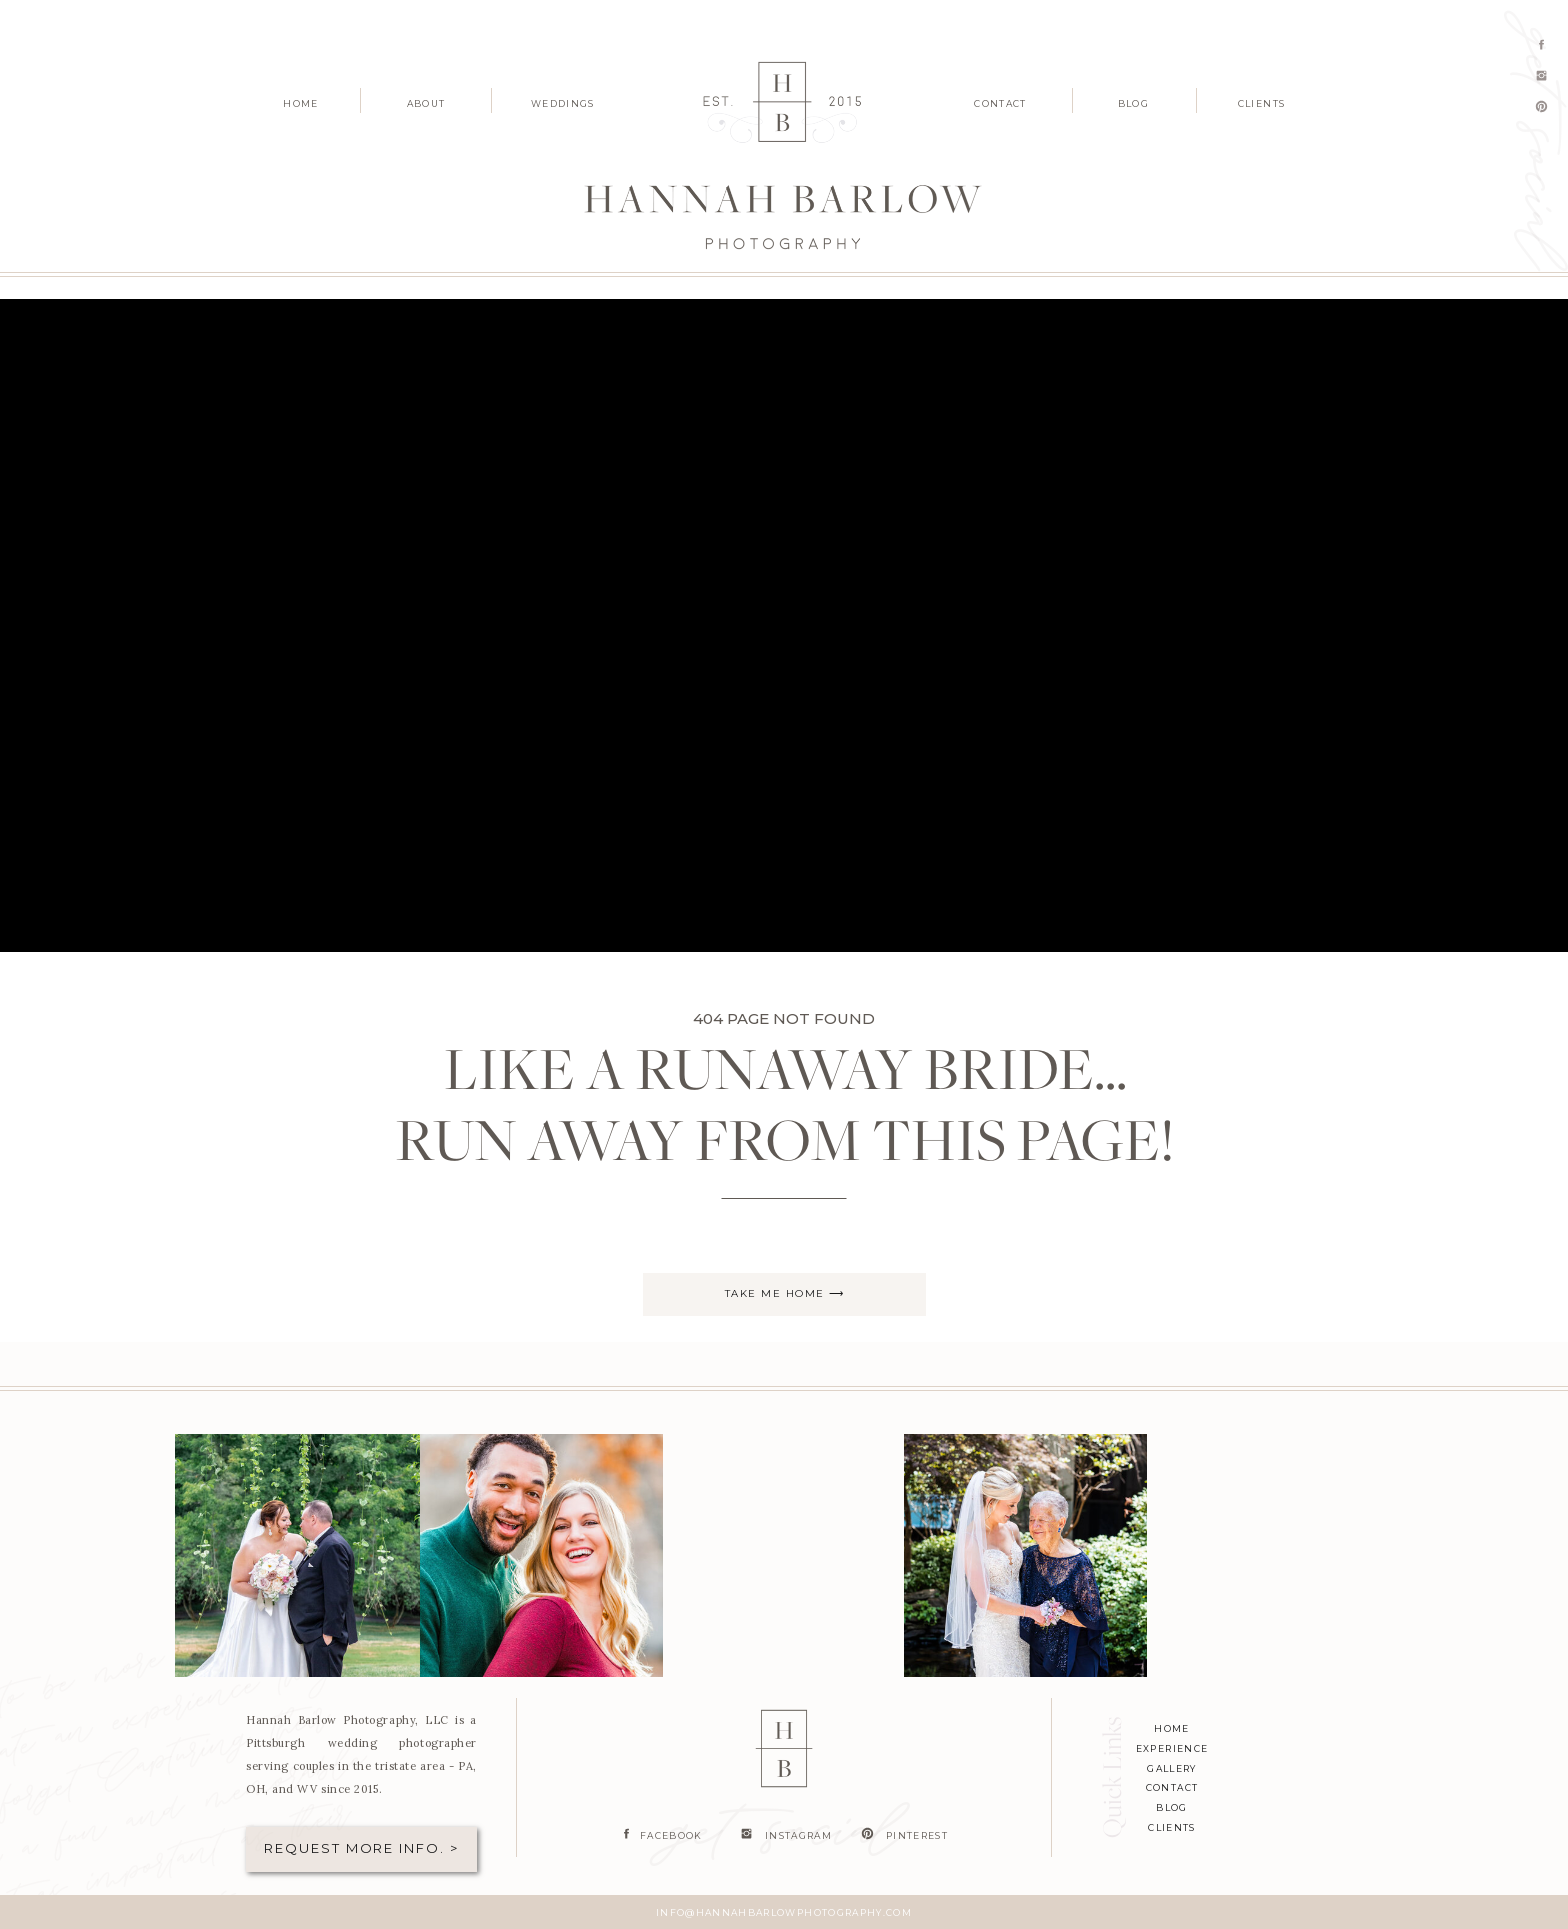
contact (1172, 1787)
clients (1171, 1827)
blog (1171, 1807)
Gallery (1171, 1768)
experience (1172, 1748)
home (1171, 1728)
